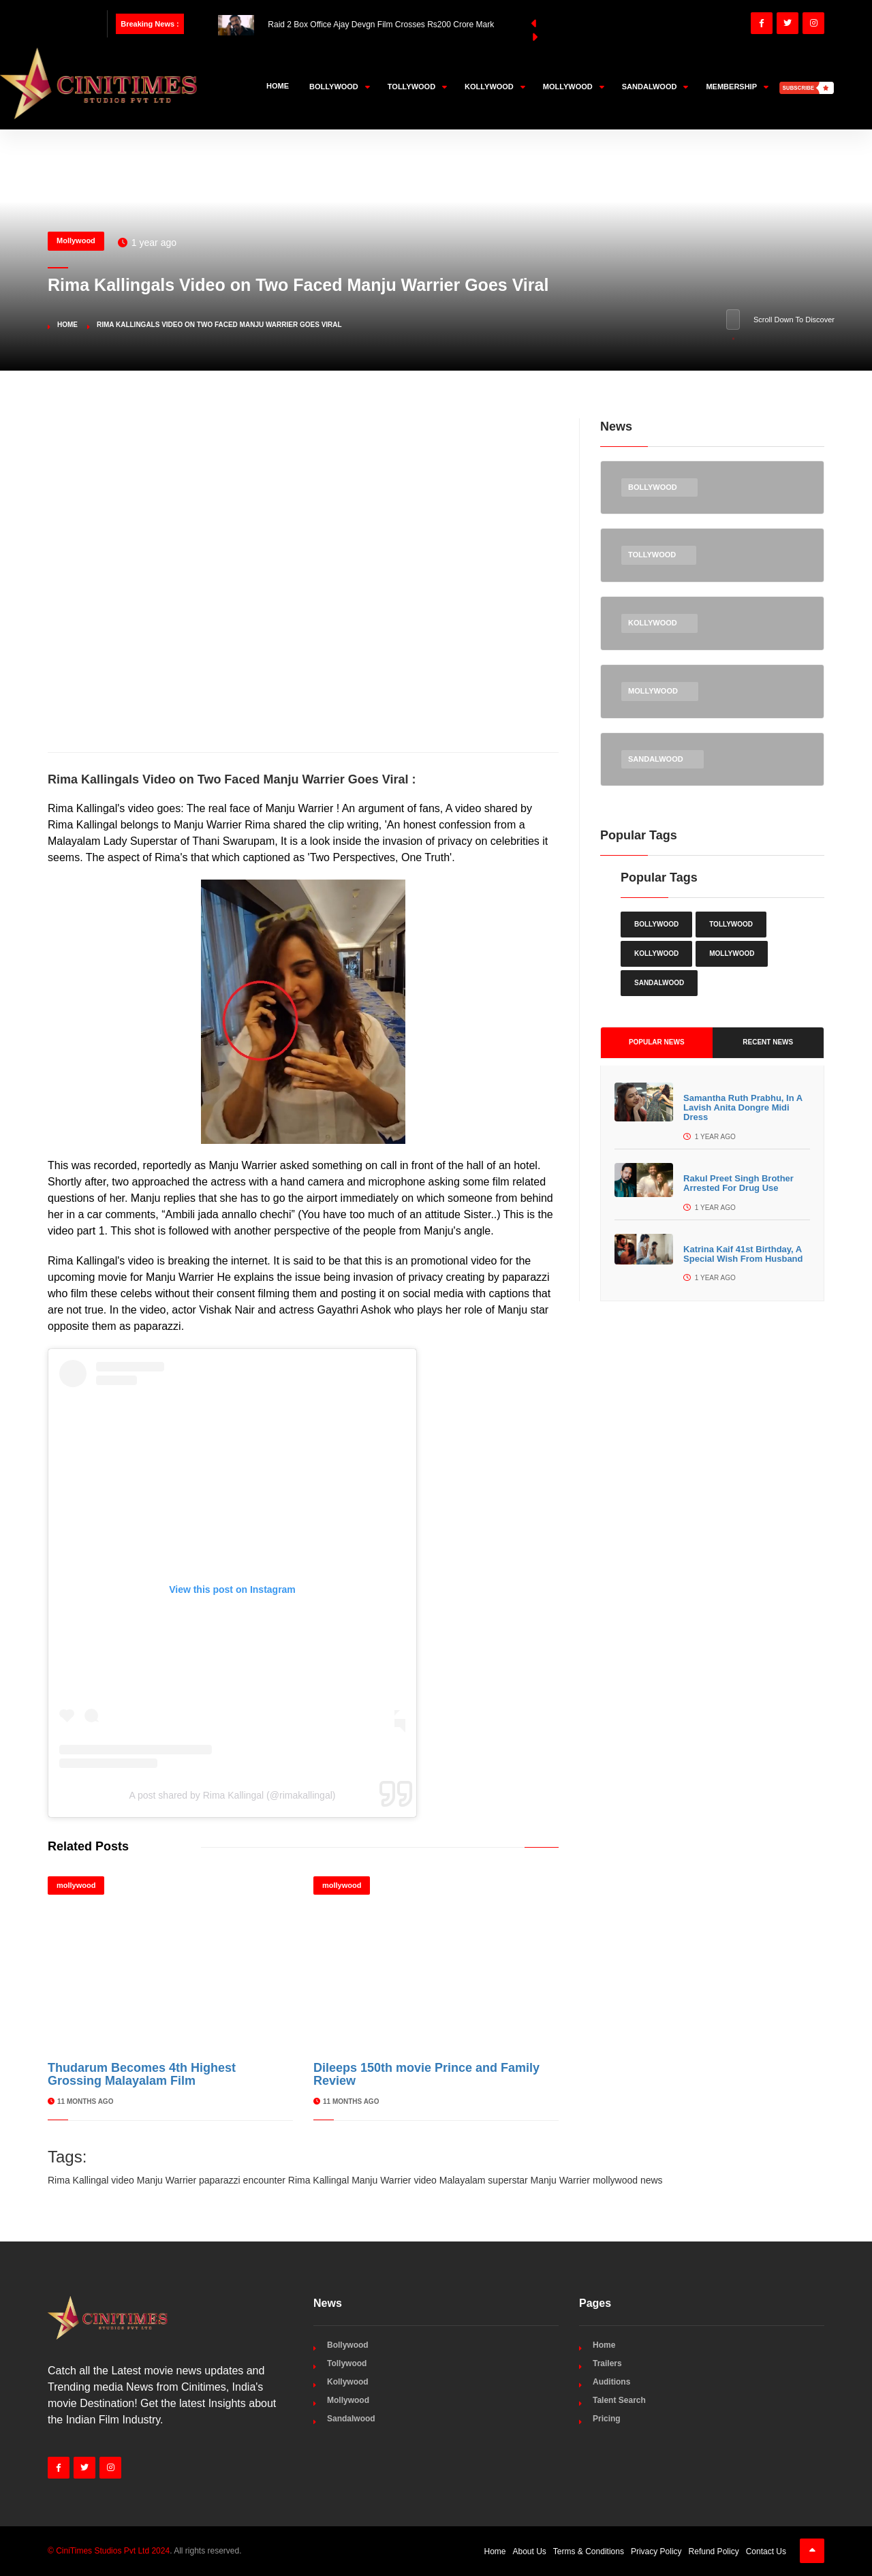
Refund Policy (714, 2551)
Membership (737, 86)
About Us (529, 2551)
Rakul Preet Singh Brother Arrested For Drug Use (738, 1183)
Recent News (768, 1042)
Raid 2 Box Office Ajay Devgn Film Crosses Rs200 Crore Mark (356, 24)
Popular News (657, 1042)
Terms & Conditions (588, 2551)
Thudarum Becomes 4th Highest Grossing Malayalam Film (142, 2074)
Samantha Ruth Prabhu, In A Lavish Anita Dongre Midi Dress (743, 1108)
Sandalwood (655, 86)
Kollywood (495, 86)
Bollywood (339, 86)
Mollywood (573, 86)
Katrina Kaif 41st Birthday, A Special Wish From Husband (743, 1254)
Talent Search (619, 2400)
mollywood (76, 1885)
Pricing (607, 2418)
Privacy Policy (656, 2551)
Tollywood (417, 86)
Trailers (607, 2363)
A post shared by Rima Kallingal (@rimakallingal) (232, 1795)
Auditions (611, 2382)
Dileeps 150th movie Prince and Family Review (426, 2074)
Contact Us (766, 2551)
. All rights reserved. (145, 2551)
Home (277, 86)
